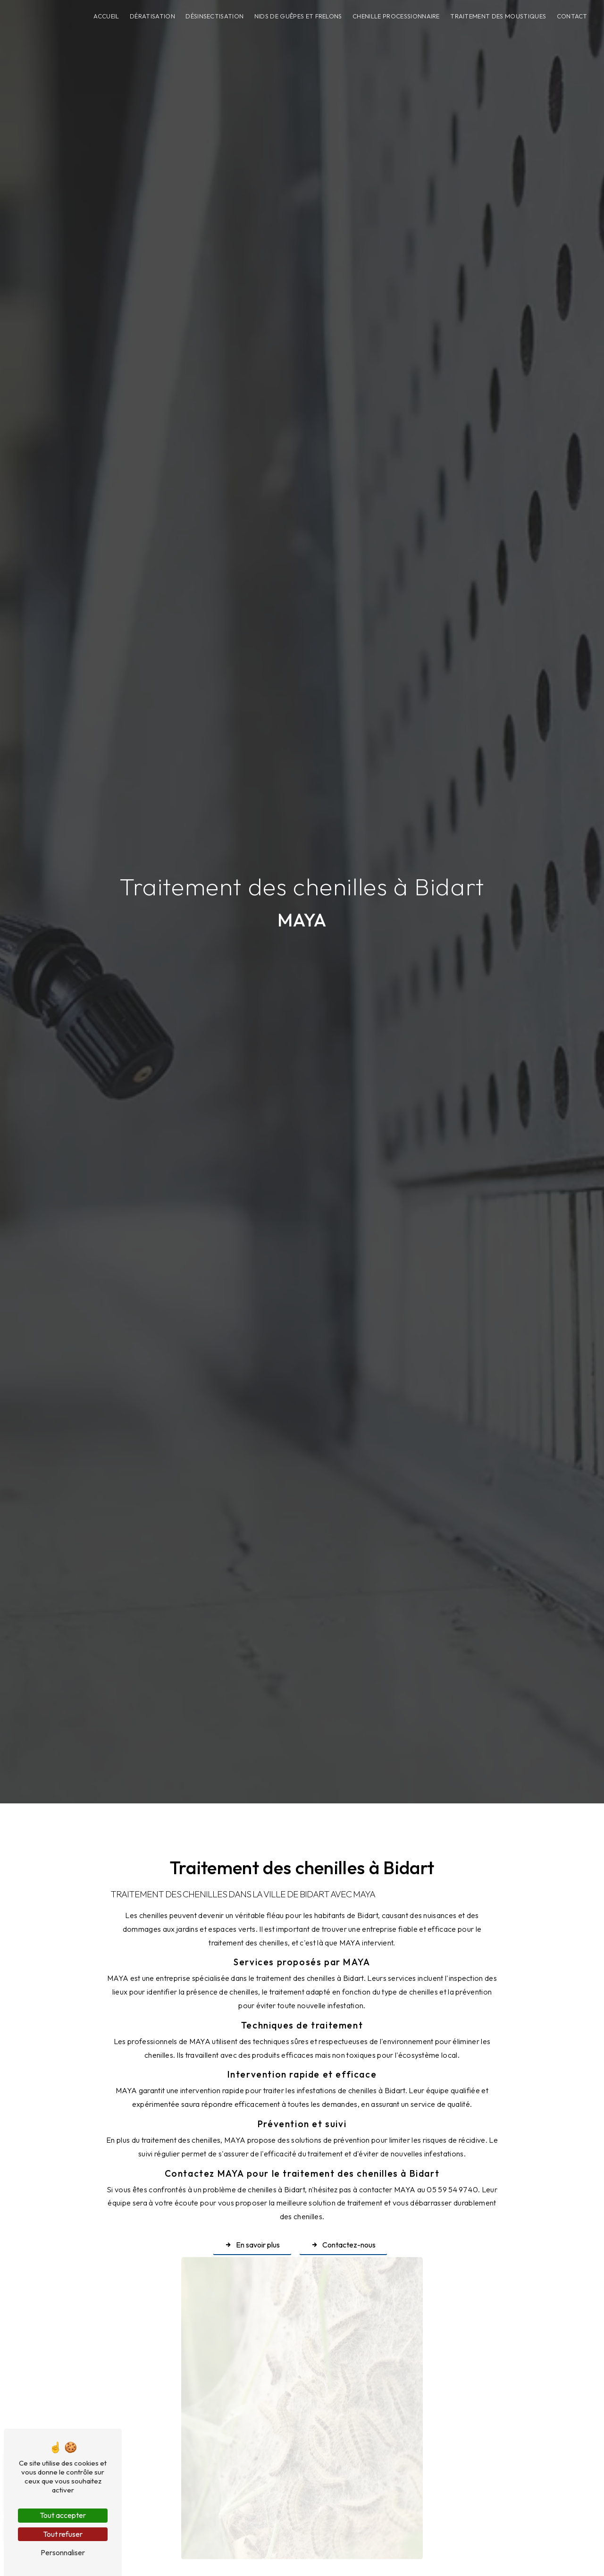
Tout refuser (63, 2534)
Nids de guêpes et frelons (298, 16)
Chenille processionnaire (396, 16)
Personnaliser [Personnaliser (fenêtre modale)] (63, 2552)
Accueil (106, 16)
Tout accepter (63, 2515)
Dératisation (152, 16)
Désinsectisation (214, 16)
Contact (572, 16)
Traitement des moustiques (498, 16)
